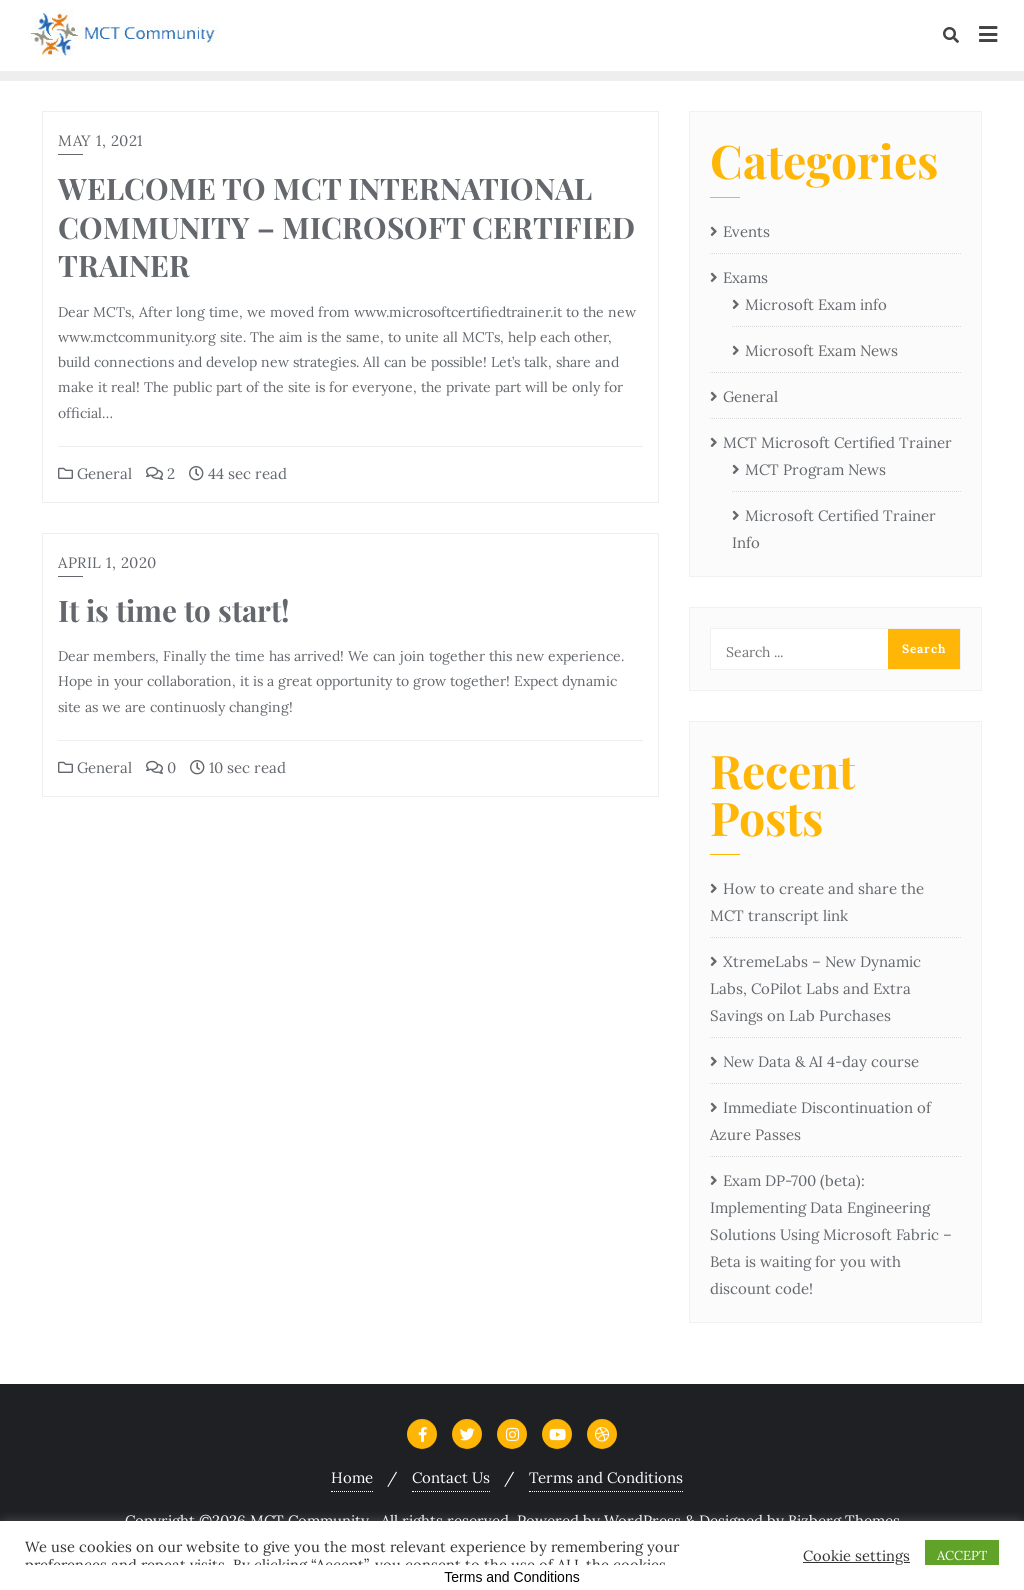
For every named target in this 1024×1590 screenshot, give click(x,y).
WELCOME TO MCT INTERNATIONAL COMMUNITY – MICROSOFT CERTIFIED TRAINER (346, 226)
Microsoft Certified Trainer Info (834, 529)
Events (746, 231)
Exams (745, 277)
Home (352, 1477)
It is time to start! (174, 609)
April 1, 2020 (107, 562)
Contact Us (451, 1477)
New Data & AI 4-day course (821, 1061)
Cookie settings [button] (856, 1556)
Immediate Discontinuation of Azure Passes (820, 1121)
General (95, 473)
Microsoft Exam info (816, 304)
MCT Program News (815, 469)
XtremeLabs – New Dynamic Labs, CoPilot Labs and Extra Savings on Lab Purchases (815, 988)
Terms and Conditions (606, 1477)
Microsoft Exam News (821, 350)
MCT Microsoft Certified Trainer (837, 442)
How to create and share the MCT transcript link (817, 902)
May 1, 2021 (100, 140)
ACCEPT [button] (962, 1555)
